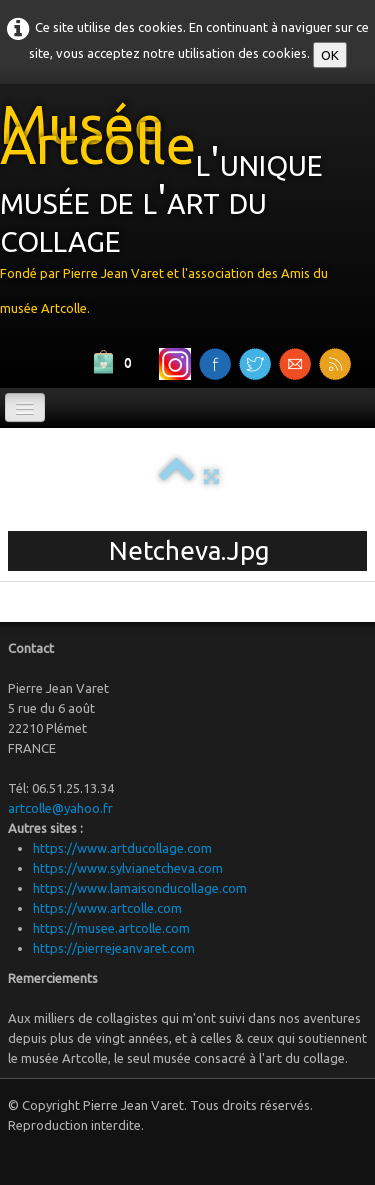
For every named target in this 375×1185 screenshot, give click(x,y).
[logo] (187, 213)
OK (330, 55)
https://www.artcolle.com (107, 908)
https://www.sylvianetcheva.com (128, 868)
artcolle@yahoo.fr (60, 808)
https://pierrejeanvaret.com (114, 948)
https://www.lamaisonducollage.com (140, 888)
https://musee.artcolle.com (111, 928)
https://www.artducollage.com (122, 848)
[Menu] (25, 407)
